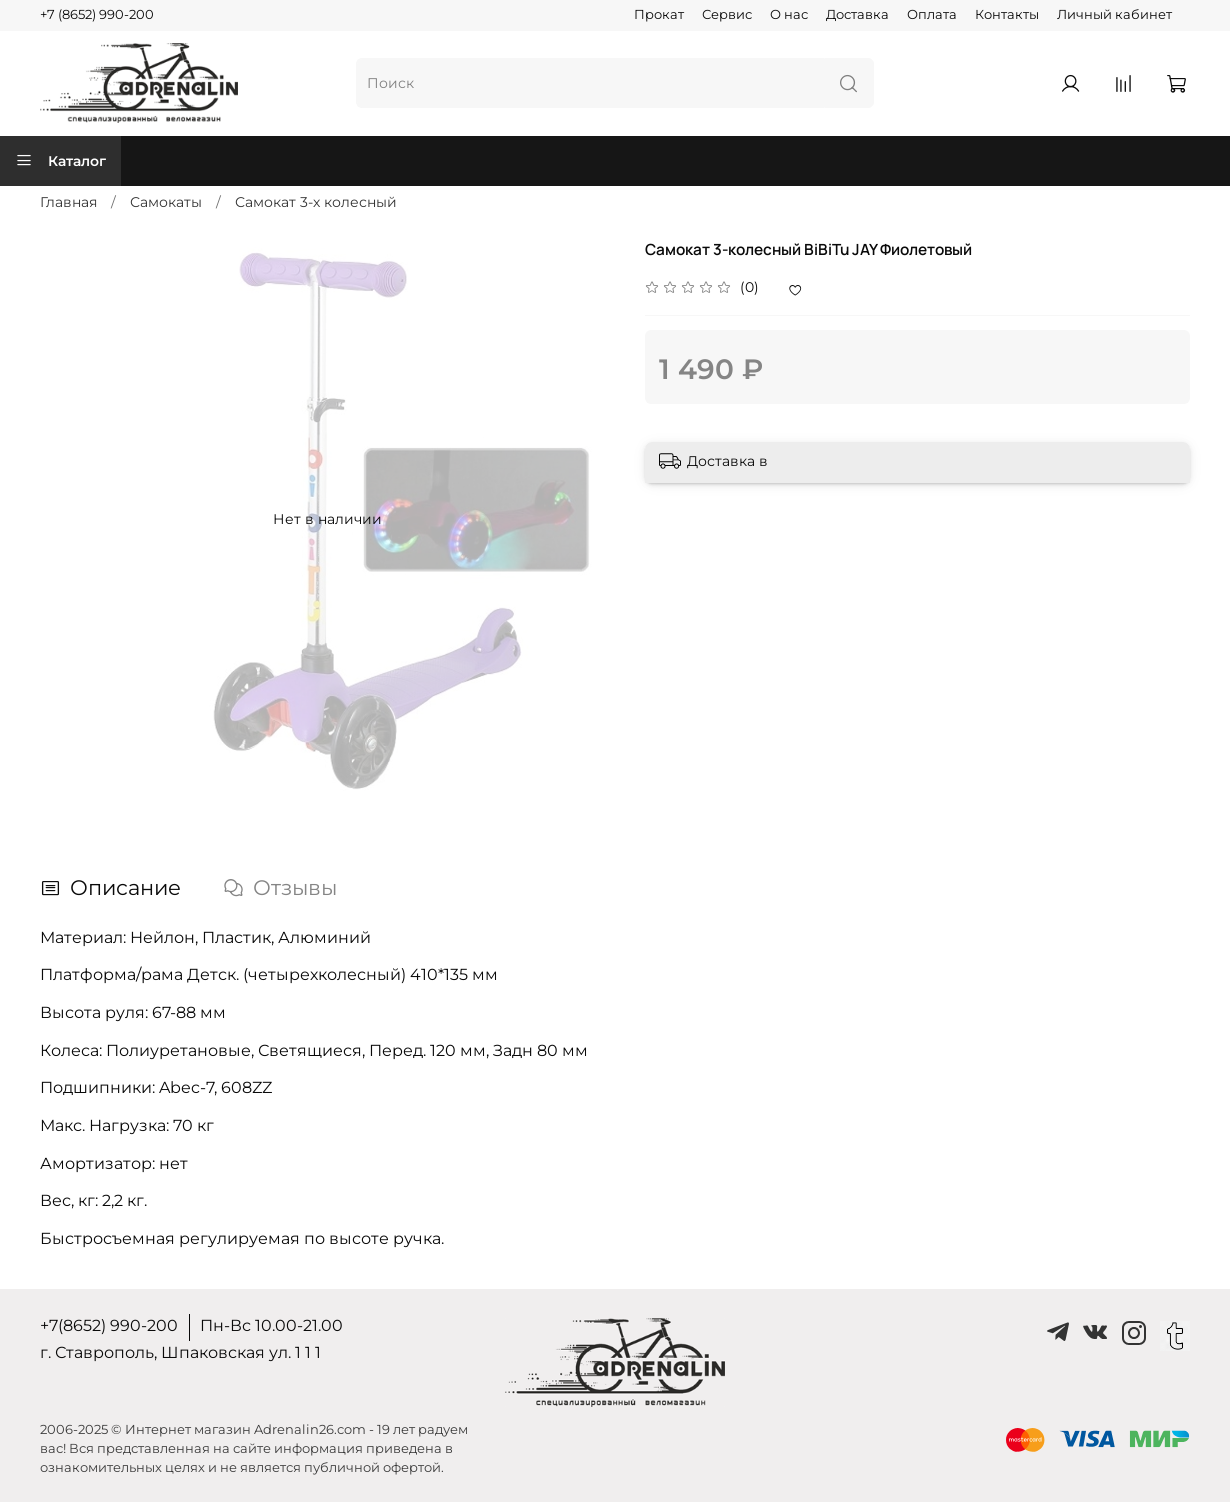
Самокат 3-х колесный (316, 202)
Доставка (857, 14)
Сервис (727, 14)
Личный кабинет (1114, 14)
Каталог (60, 161)
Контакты (1007, 14)
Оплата (932, 14)
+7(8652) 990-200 (109, 1325)
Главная (68, 202)
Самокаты (166, 202)
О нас (789, 14)
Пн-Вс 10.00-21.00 (271, 1325)
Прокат (659, 14)
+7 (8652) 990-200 (97, 14)
